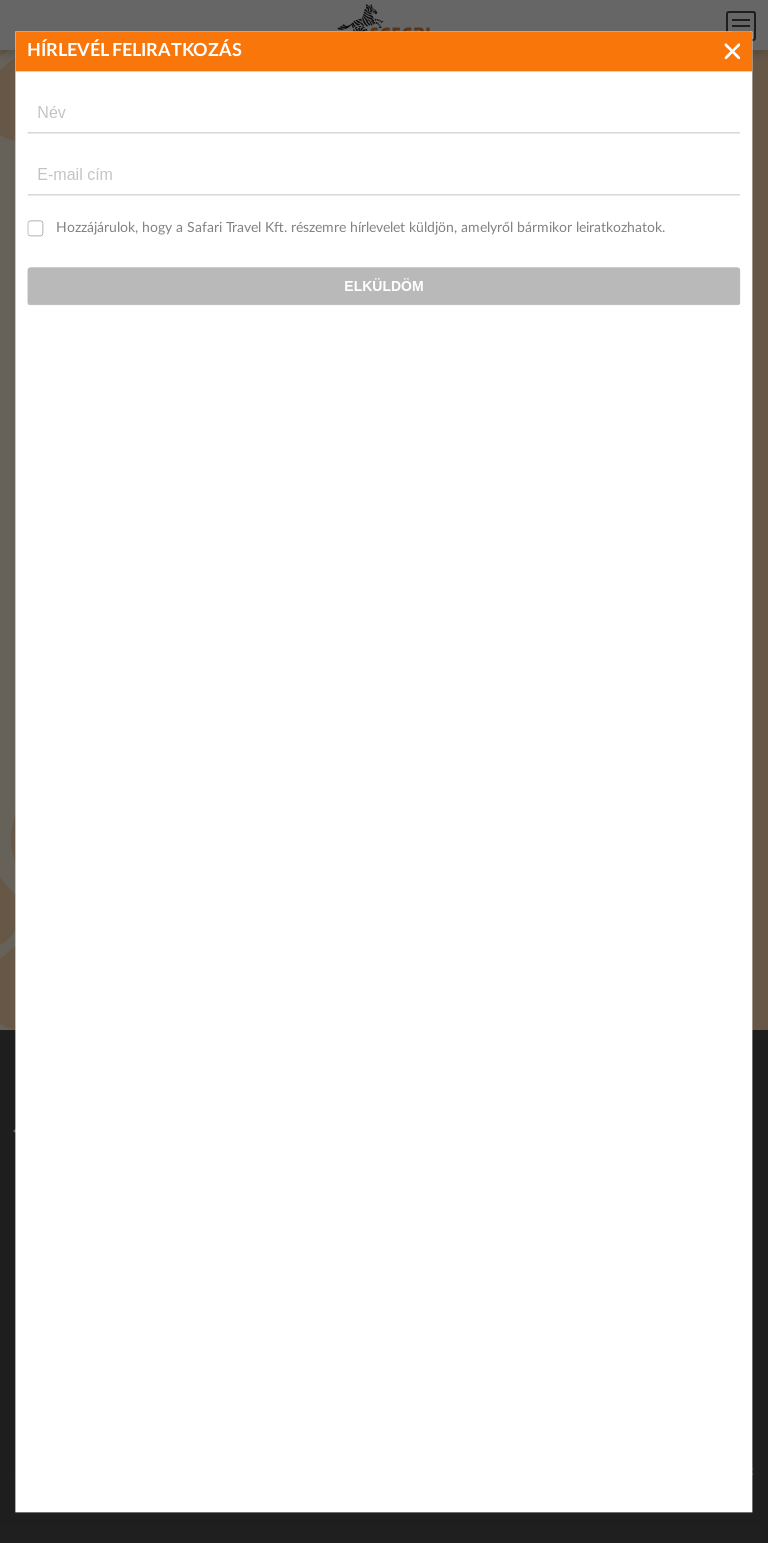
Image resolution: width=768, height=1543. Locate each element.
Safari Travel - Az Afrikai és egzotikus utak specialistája (384, 25)
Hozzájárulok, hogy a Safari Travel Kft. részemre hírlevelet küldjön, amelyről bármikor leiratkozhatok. (360, 228)
